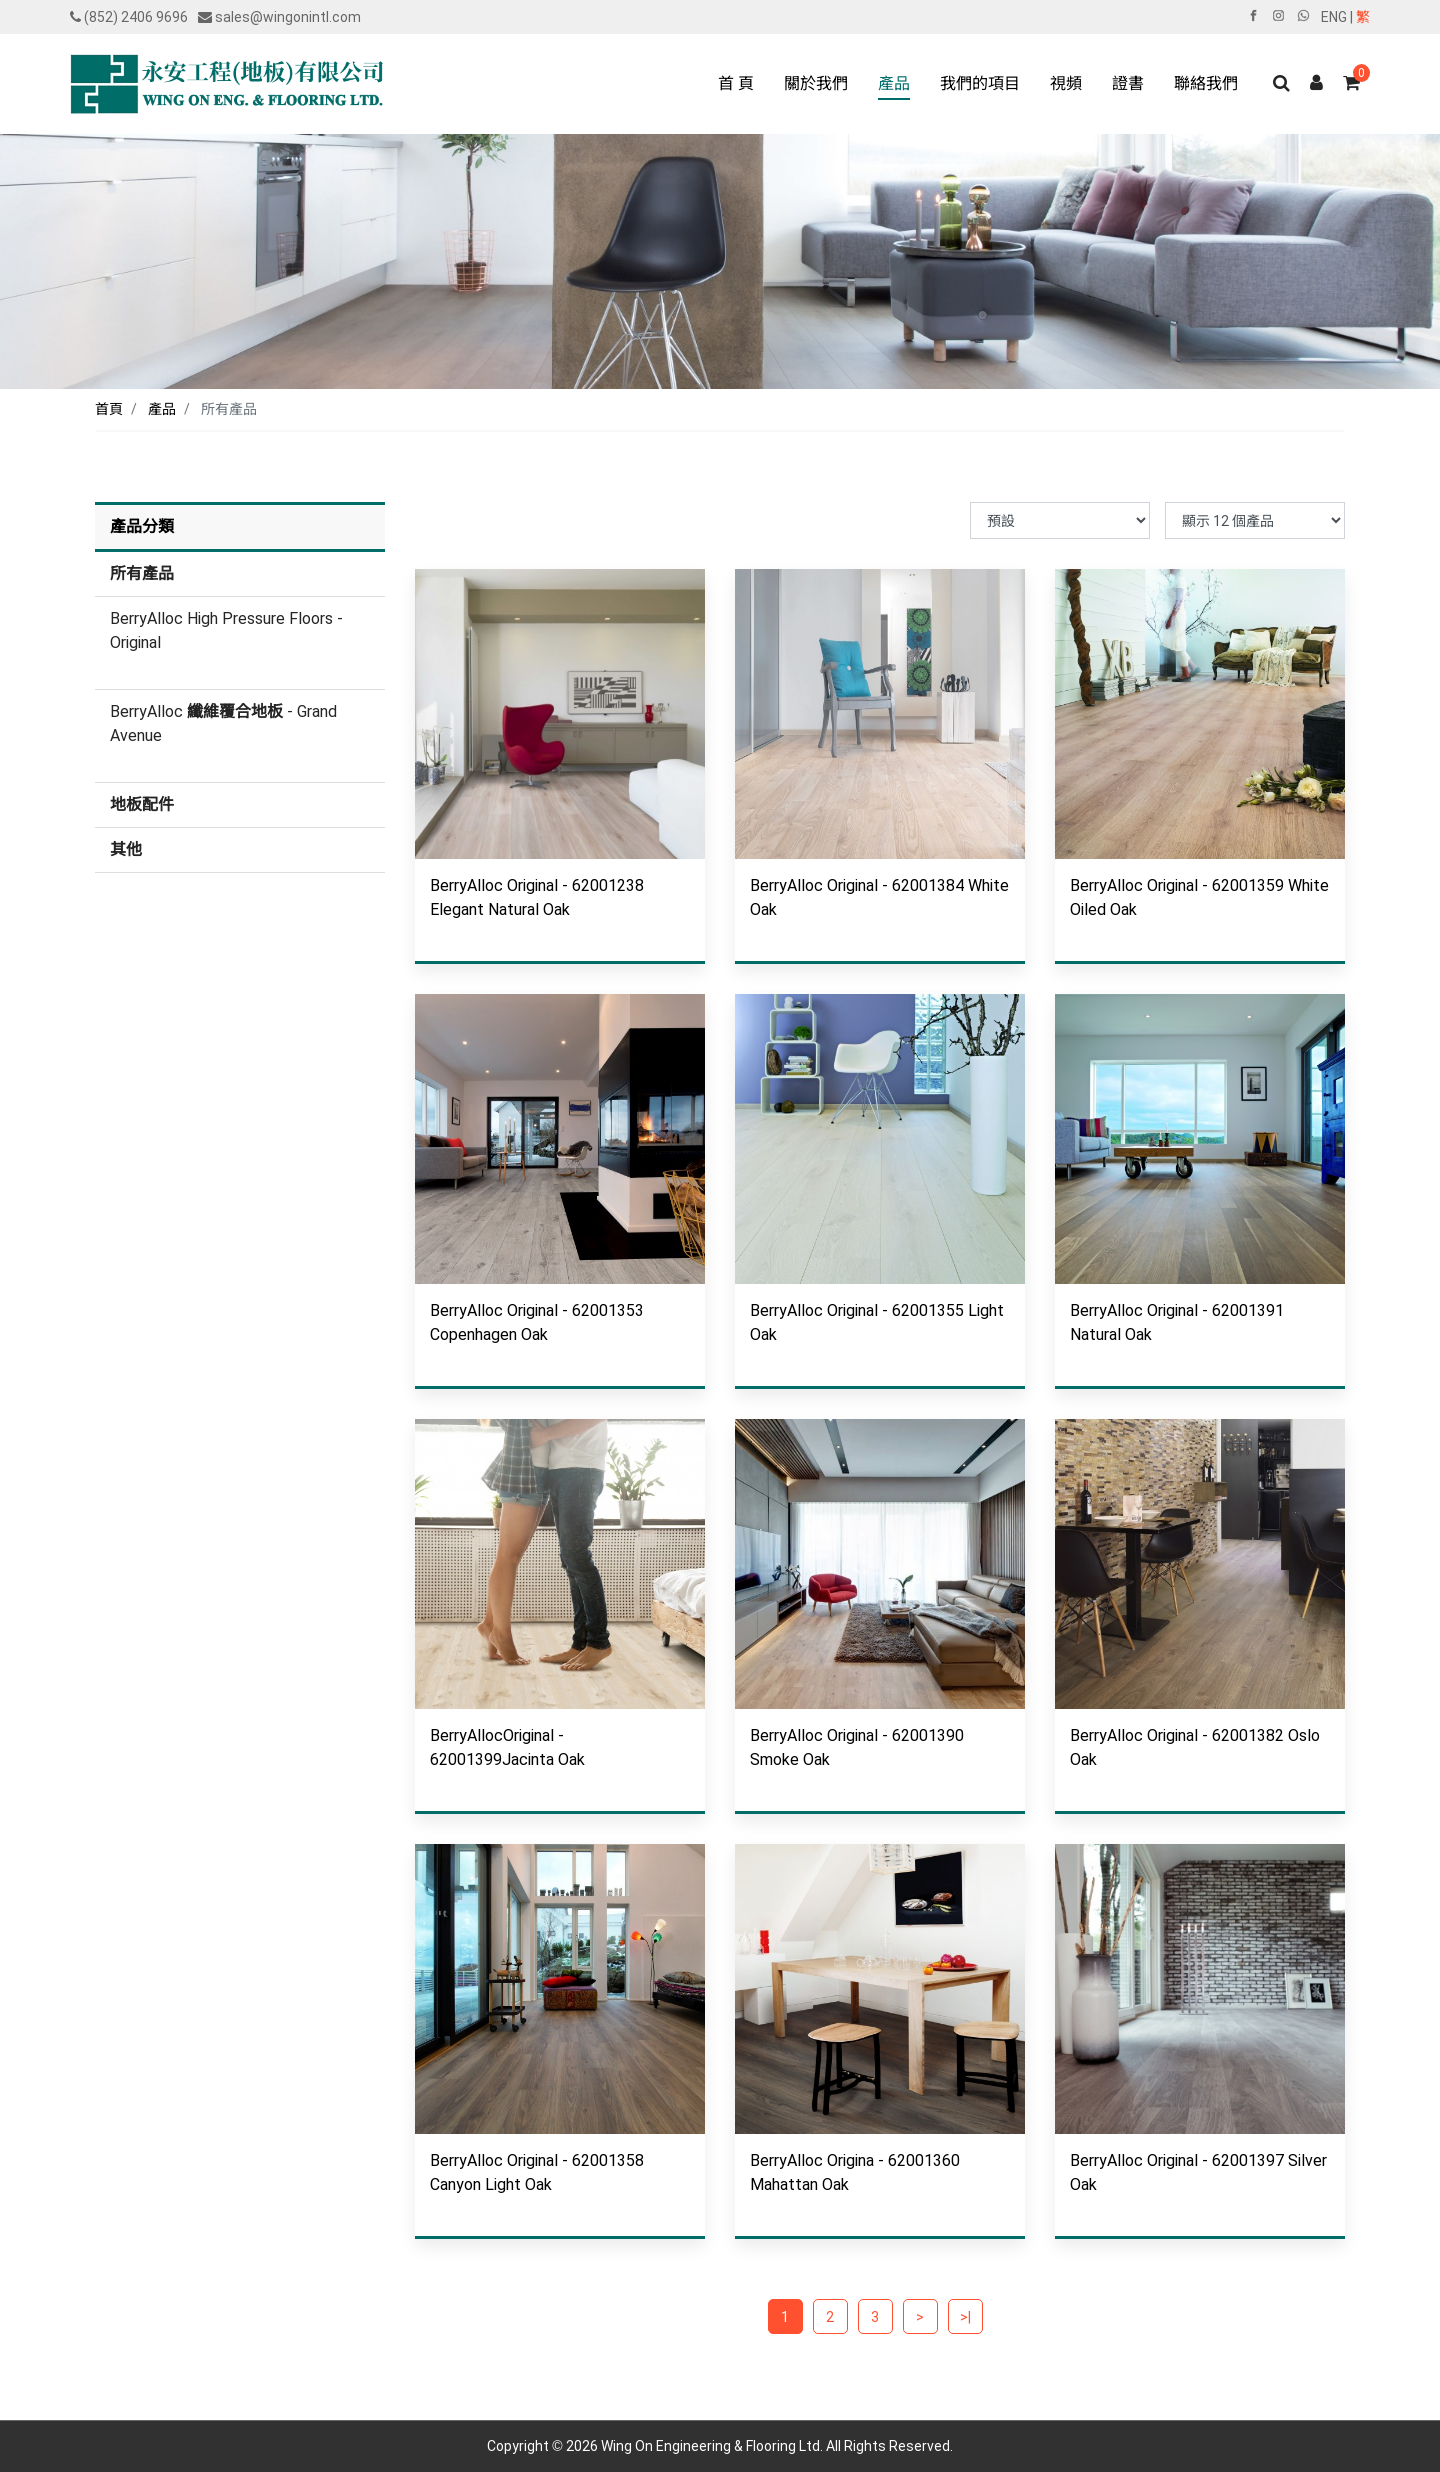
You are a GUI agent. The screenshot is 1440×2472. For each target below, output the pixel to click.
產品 (162, 409)
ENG (1334, 17)
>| (965, 2317)
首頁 (109, 409)
